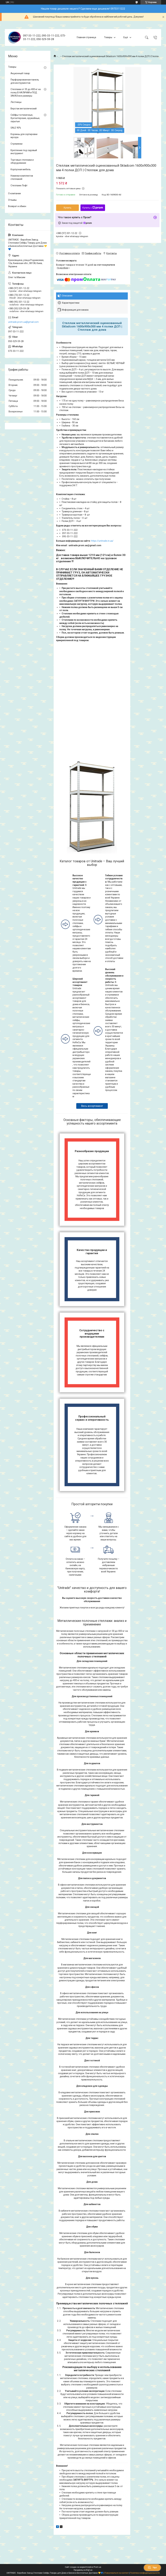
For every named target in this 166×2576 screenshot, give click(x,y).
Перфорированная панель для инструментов (25, 81)
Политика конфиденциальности (145, 2573)
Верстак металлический (24, 108)
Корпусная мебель (21, 169)
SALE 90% (16, 127)
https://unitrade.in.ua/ (102, 541)
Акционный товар (20, 73)
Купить (67, 207)
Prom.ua (97, 2567)
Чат (152, 2567)
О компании (14, 193)
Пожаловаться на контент (117, 2573)
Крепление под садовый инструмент (24, 152)
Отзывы (12, 200)
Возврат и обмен (17, 206)
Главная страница (86, 37)
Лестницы (16, 102)
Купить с (92, 207)
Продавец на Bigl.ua (83, 2570)
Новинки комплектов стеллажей (22, 177)
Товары (108, 37)
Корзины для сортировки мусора (24, 136)
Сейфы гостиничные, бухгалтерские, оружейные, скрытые (25, 118)
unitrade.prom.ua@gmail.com (23, 322)
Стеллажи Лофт (19, 185)
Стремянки (16, 143)
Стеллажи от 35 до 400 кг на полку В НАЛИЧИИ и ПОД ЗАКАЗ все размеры (26, 92)
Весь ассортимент (92, 1105)
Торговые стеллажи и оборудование (22, 161)
